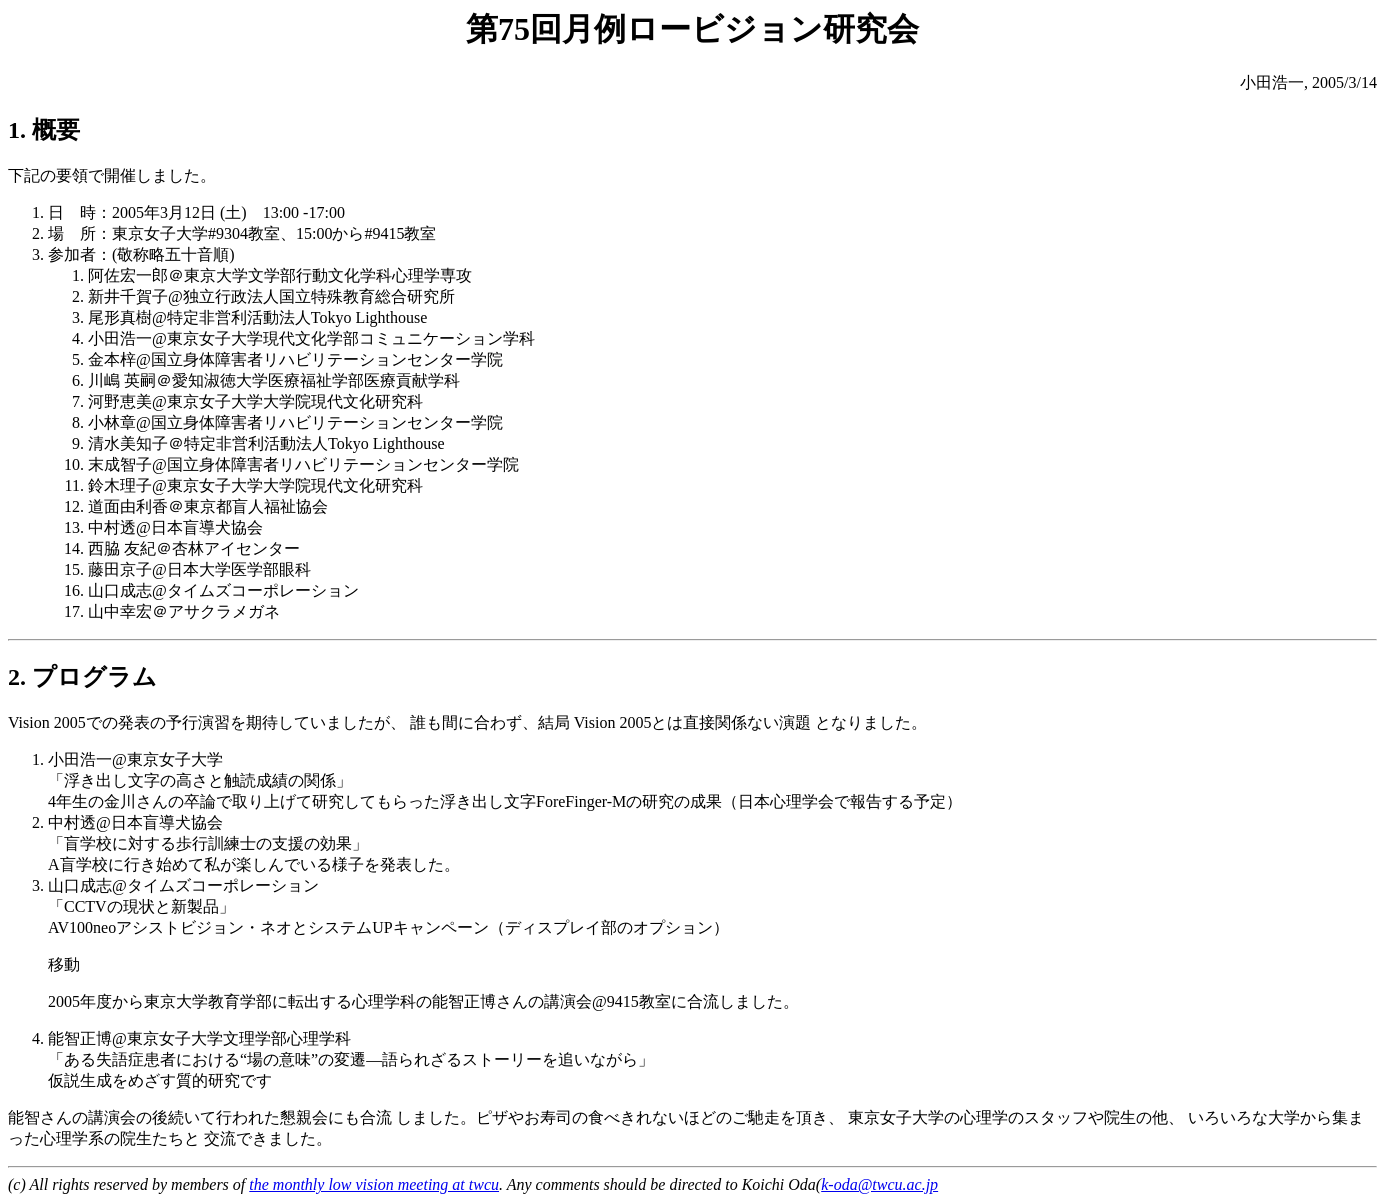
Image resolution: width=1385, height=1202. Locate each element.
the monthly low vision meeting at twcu (374, 1184)
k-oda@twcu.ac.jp (879, 1184)
